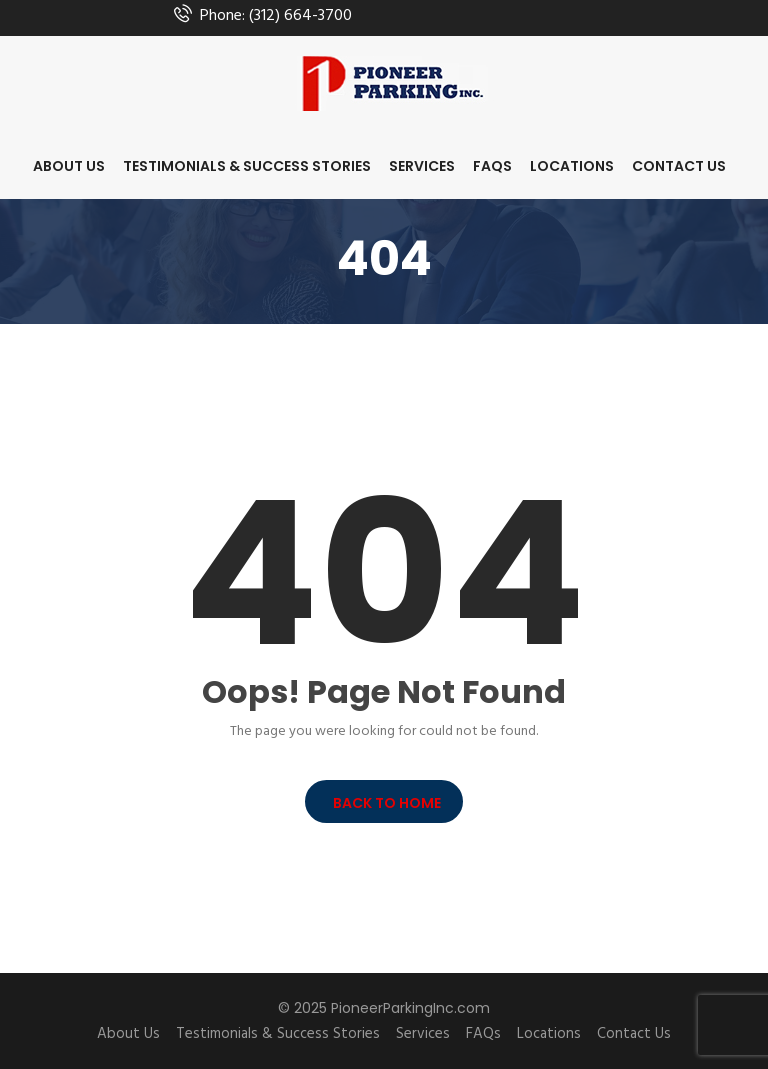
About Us (69, 166)
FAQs (492, 166)
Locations (572, 166)
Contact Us (679, 166)
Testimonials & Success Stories (247, 166)
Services (422, 166)
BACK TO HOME (384, 803)
